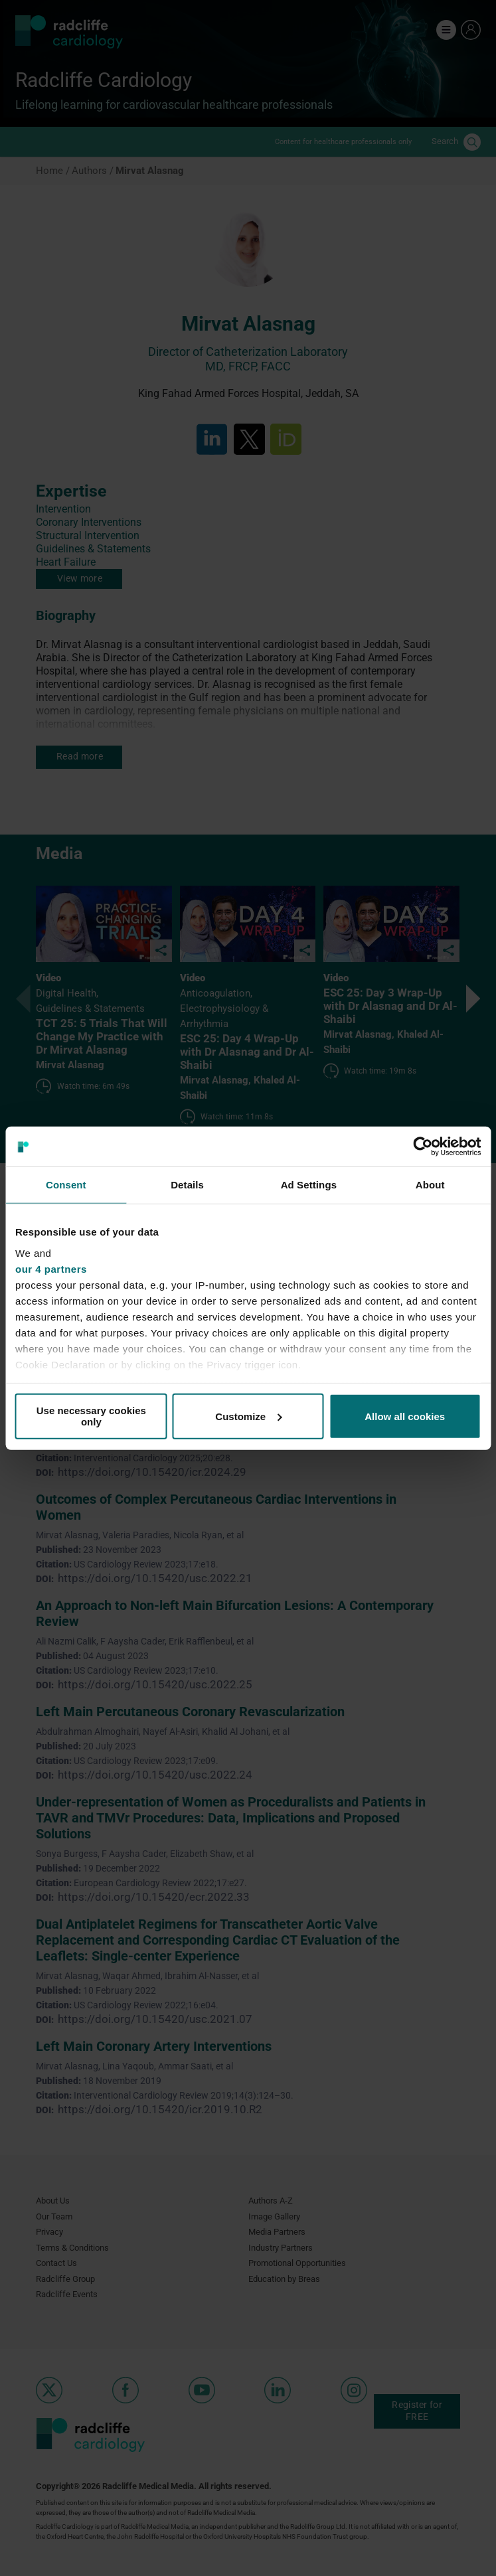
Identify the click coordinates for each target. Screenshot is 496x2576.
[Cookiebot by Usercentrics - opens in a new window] (423, 1147)
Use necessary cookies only (91, 1416)
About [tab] (430, 1184)
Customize (248, 1415)
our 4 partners (51, 1268)
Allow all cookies (405, 1415)
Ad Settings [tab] (309, 1184)
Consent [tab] (66, 1184)
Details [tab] (187, 1184)
